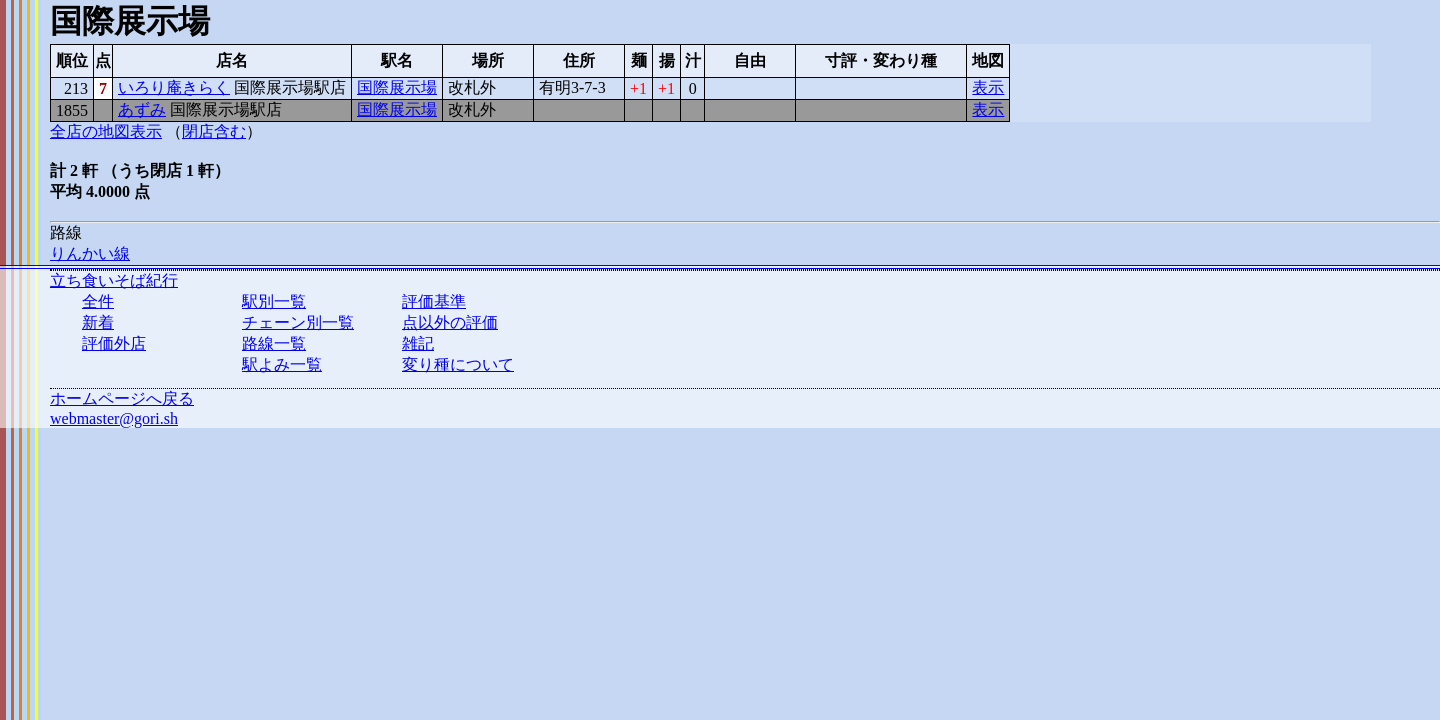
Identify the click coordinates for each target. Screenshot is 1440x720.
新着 (98, 322)
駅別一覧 (274, 301)
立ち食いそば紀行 (114, 280)
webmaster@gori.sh (114, 418)
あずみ (142, 109)
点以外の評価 (450, 322)
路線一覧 (274, 343)
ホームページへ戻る (122, 398)
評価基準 (434, 301)
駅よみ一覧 (282, 364)
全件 (98, 301)
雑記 (418, 343)
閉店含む (214, 131)
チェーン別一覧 (298, 322)
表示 (988, 87)
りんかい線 (90, 253)
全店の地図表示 (106, 131)
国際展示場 (397, 87)
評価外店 (114, 343)
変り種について (458, 364)
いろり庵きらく (174, 87)
